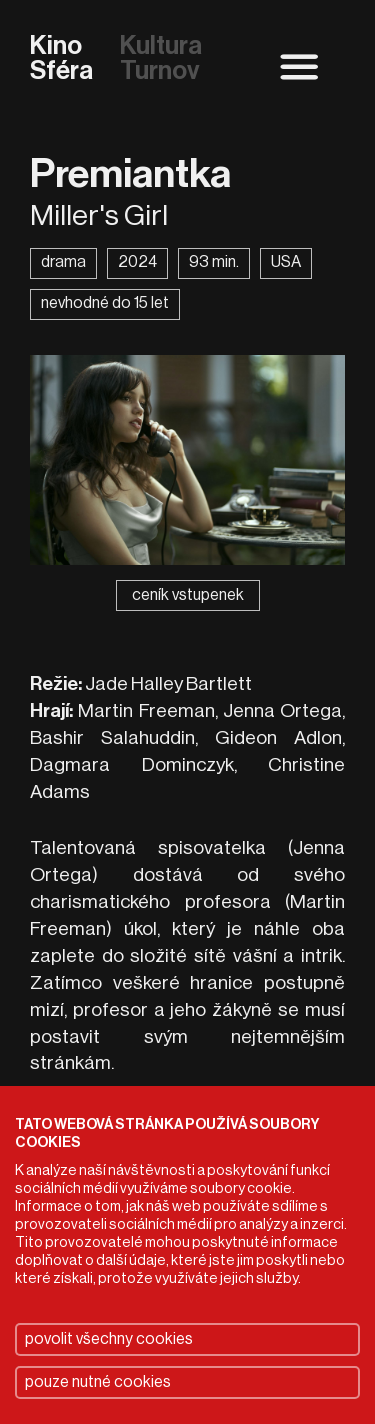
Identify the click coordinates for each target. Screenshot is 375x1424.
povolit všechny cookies (109, 1339)
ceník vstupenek (188, 595)
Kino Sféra (61, 59)
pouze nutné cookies (98, 1382)
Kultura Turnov (161, 59)
